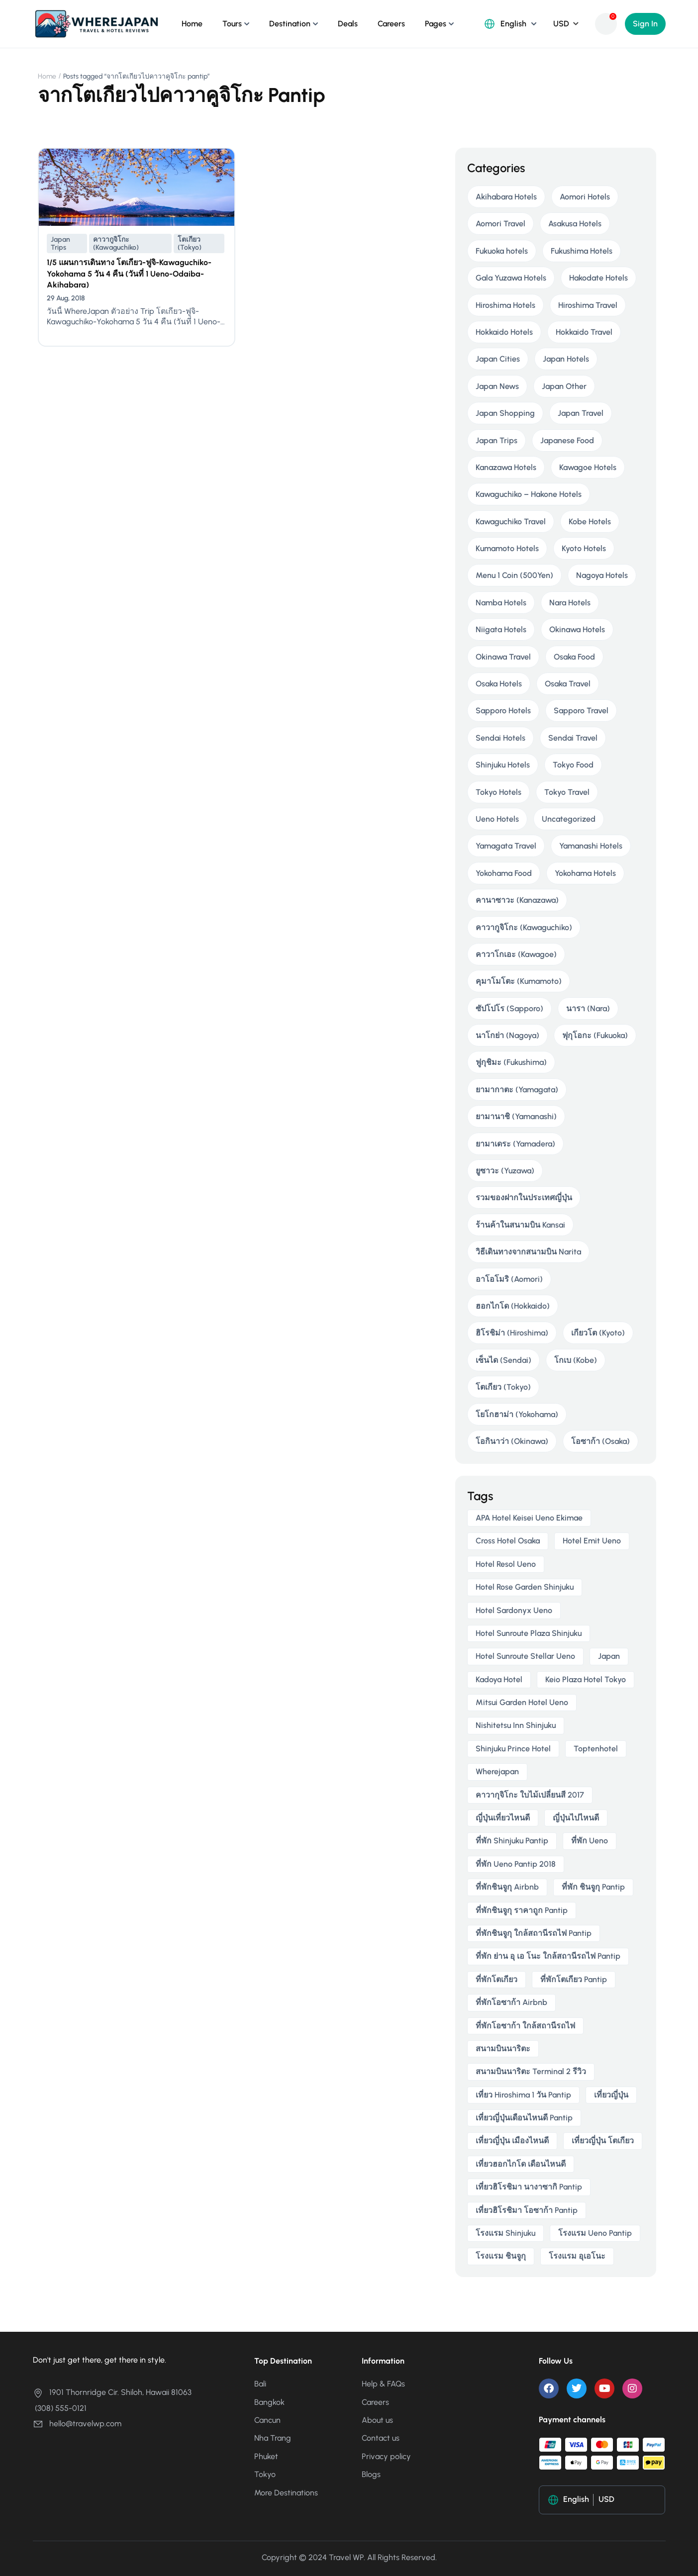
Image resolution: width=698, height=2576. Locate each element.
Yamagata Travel (506, 846)
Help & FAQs (383, 2383)
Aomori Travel (500, 223)
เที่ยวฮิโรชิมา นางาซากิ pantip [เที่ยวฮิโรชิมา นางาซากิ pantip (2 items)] (529, 2187)
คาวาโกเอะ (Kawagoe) (516, 954)
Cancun (267, 2420)
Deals (348, 23)
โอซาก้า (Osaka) (600, 1441)
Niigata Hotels (501, 629)
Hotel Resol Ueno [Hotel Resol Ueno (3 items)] (506, 1564)
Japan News (497, 386)
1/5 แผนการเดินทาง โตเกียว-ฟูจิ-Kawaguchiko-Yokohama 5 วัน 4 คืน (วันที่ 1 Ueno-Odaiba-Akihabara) (129, 273)
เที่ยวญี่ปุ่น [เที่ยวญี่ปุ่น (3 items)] (611, 2094)
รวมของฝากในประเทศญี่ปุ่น (524, 1197)
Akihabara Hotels (506, 196)
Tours (232, 23)
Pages (435, 23)
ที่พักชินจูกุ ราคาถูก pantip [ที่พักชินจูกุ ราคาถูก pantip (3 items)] (522, 1910)
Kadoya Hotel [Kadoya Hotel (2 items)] (499, 1679)
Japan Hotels (566, 359)
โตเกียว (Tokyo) (189, 243)
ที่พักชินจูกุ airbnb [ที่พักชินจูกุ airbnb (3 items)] (507, 1887)
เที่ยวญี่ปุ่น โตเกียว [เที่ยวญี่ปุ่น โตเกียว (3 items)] (603, 2140)
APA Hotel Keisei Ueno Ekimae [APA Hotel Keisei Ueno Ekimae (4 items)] (529, 1518)
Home (192, 23)
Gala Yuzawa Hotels (511, 278)
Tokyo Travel (567, 792)
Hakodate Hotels (598, 278)
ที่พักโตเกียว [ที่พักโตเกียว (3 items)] (496, 1979)
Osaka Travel (568, 683)
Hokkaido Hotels (504, 332)
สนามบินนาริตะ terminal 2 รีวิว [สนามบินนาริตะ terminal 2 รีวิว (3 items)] (531, 2071)
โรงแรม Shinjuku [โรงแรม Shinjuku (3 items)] (505, 2233)
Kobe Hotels (590, 521)
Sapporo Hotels (503, 710)
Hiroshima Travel (587, 305)
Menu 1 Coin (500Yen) (514, 575)
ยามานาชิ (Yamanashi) (516, 1116)
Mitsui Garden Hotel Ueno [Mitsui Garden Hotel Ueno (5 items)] (522, 1702)
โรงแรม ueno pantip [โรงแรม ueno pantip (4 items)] (595, 2233)
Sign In (645, 23)
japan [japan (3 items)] (609, 1656)
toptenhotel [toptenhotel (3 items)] (596, 1748)
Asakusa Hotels (574, 223)
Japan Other (564, 386)
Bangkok (269, 2402)
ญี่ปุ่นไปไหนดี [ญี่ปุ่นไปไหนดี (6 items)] (576, 1817)
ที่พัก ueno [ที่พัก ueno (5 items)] (589, 1840)
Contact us (380, 2438)
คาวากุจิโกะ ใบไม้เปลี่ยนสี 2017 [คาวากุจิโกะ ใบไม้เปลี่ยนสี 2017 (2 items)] (530, 1795)
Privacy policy (386, 2456)
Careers (391, 23)
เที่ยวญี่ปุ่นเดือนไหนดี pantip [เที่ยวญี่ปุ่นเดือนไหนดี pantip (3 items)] (524, 2117)
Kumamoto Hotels (507, 548)
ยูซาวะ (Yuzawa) (505, 1170)
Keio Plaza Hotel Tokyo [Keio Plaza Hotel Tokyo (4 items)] (585, 1679)
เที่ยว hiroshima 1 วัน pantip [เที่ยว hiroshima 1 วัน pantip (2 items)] (523, 2094)
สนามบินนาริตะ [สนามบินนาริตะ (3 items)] (503, 2048)
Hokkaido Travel (584, 332)
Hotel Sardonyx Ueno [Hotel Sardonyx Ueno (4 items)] (514, 1610)
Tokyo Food (573, 764)
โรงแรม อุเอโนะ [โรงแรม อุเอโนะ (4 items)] (577, 2256)
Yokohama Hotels (585, 873)
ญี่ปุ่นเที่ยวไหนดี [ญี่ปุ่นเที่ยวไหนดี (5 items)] (503, 1817)
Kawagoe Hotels (587, 467)
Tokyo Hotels (498, 792)
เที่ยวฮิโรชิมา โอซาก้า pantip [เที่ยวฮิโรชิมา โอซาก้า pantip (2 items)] (527, 2210)
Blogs (371, 2474)
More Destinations (286, 2492)
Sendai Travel (573, 738)
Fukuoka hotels (502, 251)
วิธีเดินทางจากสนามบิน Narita (528, 1251)
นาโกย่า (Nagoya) (507, 1035)
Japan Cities (498, 359)
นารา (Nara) (588, 1008)
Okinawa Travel (503, 657)
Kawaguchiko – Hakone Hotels (529, 494)
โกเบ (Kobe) (575, 1360)
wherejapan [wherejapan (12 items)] (497, 1771)
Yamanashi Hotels (590, 846)
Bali (260, 2383)
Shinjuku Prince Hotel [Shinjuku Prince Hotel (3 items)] (513, 1748)
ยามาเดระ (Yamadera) (515, 1143)
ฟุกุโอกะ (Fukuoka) (595, 1035)
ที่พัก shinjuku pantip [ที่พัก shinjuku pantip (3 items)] (512, 1840)
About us (377, 2420)
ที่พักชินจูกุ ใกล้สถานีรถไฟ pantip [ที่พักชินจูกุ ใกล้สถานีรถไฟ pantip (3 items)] (534, 1933)
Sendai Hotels (500, 738)
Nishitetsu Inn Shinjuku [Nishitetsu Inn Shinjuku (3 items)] (516, 1725)
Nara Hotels (570, 602)
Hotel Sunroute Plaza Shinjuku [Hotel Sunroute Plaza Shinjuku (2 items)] (529, 1633)
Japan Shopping (505, 413)
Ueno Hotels (497, 819)
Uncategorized (569, 819)
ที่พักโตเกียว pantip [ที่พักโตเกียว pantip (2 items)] (573, 1979)
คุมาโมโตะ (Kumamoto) (519, 981)
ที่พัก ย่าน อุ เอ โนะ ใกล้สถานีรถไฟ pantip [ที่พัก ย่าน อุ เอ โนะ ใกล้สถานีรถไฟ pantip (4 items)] (548, 1956)
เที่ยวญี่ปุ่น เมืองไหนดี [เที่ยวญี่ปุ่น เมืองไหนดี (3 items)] (512, 2140)
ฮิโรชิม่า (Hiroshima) (512, 1332)
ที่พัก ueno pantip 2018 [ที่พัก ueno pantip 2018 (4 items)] (516, 1864)
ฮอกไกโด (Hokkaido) (513, 1306)
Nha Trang (272, 2438)
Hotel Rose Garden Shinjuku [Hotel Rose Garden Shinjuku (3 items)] (525, 1587)
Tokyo (265, 2474)
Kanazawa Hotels (506, 467)
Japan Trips (60, 243)
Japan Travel (580, 413)
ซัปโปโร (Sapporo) (509, 1008)
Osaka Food (574, 657)
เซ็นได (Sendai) (503, 1360)
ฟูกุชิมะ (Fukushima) (511, 1062)
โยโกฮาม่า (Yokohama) (517, 1414)
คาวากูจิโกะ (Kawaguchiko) (116, 243)
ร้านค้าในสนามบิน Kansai (520, 1225)
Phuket (266, 2456)
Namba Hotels (501, 602)
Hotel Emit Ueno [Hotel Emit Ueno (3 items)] (592, 1540)
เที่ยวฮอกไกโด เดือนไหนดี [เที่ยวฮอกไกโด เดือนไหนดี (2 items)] (521, 2164)
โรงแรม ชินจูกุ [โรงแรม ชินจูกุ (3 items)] (501, 2256)
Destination (289, 23)
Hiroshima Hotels (505, 305)
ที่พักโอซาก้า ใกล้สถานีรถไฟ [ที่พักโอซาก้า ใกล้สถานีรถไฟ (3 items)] (525, 2025)
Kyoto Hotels (584, 548)
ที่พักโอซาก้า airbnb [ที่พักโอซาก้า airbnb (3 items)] (511, 2002)
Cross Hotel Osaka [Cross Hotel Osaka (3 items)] (508, 1540)
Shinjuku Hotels (503, 764)
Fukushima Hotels (581, 251)
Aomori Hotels (585, 196)
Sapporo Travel (581, 710)
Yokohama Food (504, 873)
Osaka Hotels (499, 683)
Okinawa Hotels (577, 629)
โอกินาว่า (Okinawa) (512, 1441)
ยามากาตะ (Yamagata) (517, 1089)
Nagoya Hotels (602, 575)
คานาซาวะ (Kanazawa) (517, 900)
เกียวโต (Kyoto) (598, 1332)
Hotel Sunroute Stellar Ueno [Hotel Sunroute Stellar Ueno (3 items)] (525, 1656)
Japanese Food (567, 440)
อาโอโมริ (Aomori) (509, 1279)
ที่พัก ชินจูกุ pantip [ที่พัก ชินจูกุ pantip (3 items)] (593, 1887)
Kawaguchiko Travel (511, 521)
